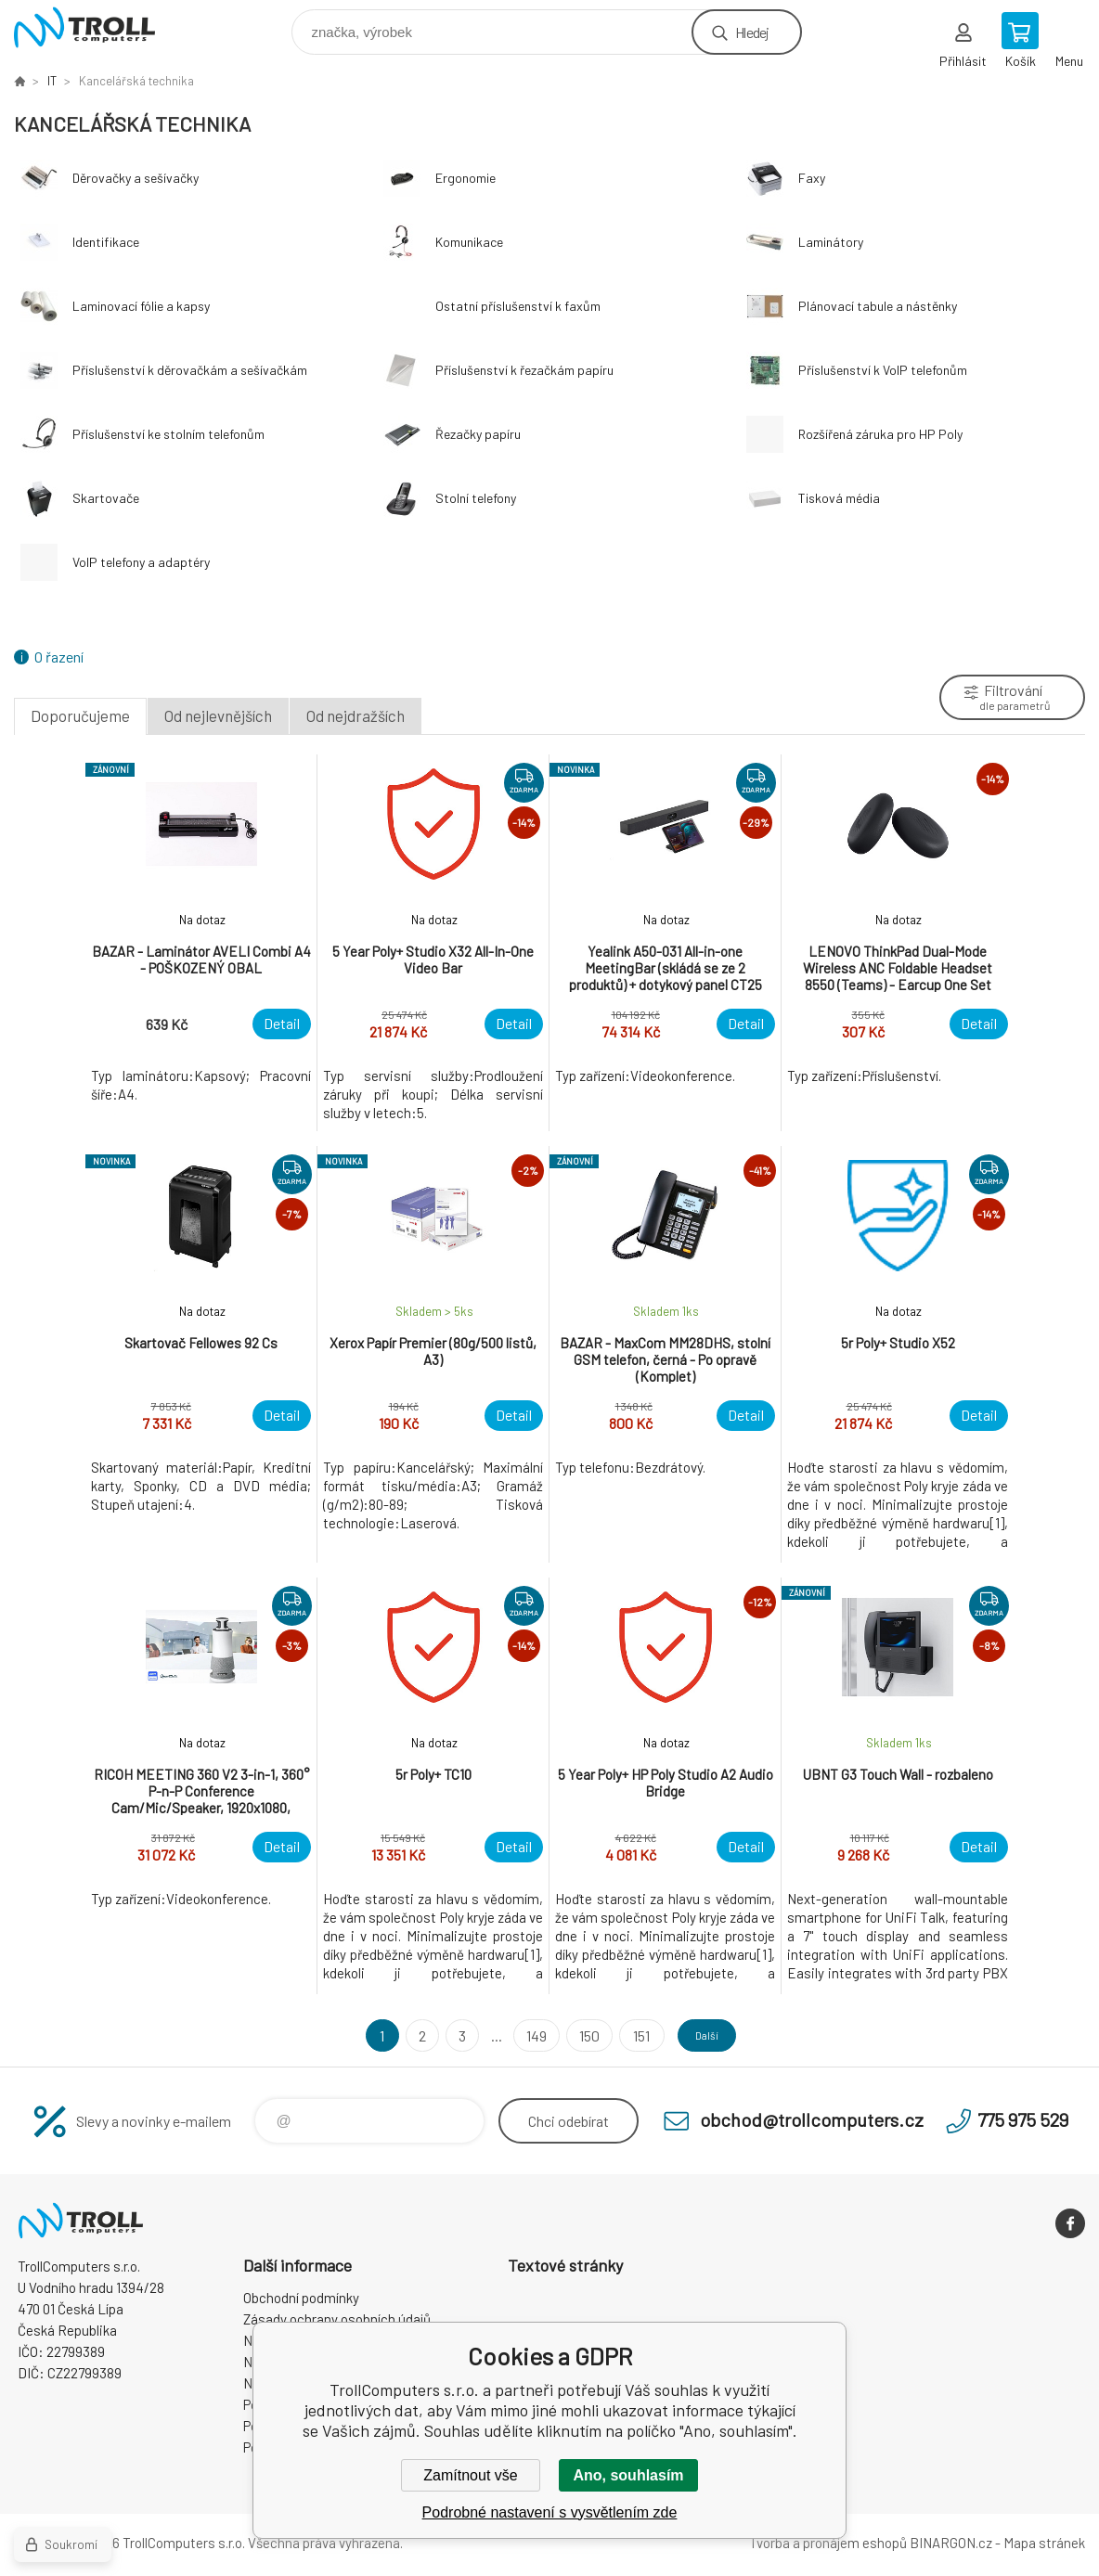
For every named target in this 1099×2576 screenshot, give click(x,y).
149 (525, 2035)
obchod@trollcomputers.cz (812, 2119)
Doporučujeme (80, 715)
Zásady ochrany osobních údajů (337, 2319)
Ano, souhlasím (628, 2475)
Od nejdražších (355, 715)
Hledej (752, 32)
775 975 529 (1022, 2119)
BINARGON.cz (951, 2542)
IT (52, 80)
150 (578, 2035)
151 (629, 2035)
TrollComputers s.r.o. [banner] (96, 27)
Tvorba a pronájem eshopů (828, 2542)
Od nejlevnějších (218, 715)
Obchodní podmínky (301, 2297)
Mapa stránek (1044, 2542)
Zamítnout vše (470, 2475)
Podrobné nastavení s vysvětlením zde (550, 2512)
